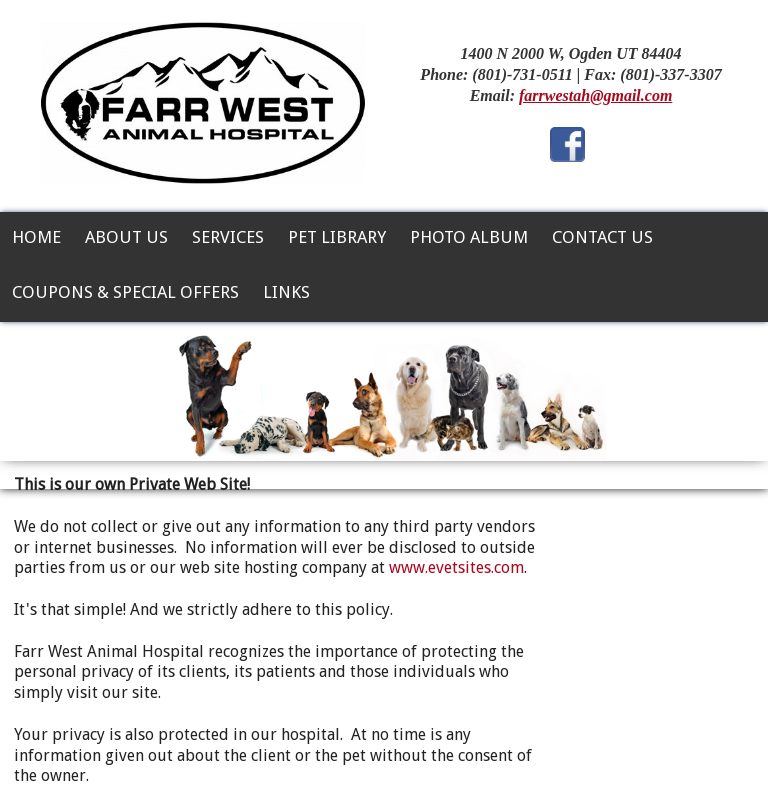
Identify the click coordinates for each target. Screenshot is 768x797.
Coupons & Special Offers (125, 292)
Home (36, 237)
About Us (126, 237)
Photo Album (469, 237)
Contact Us (602, 237)
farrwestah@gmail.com (595, 95)
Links (286, 292)
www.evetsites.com (456, 567)
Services (228, 237)
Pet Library (337, 237)
